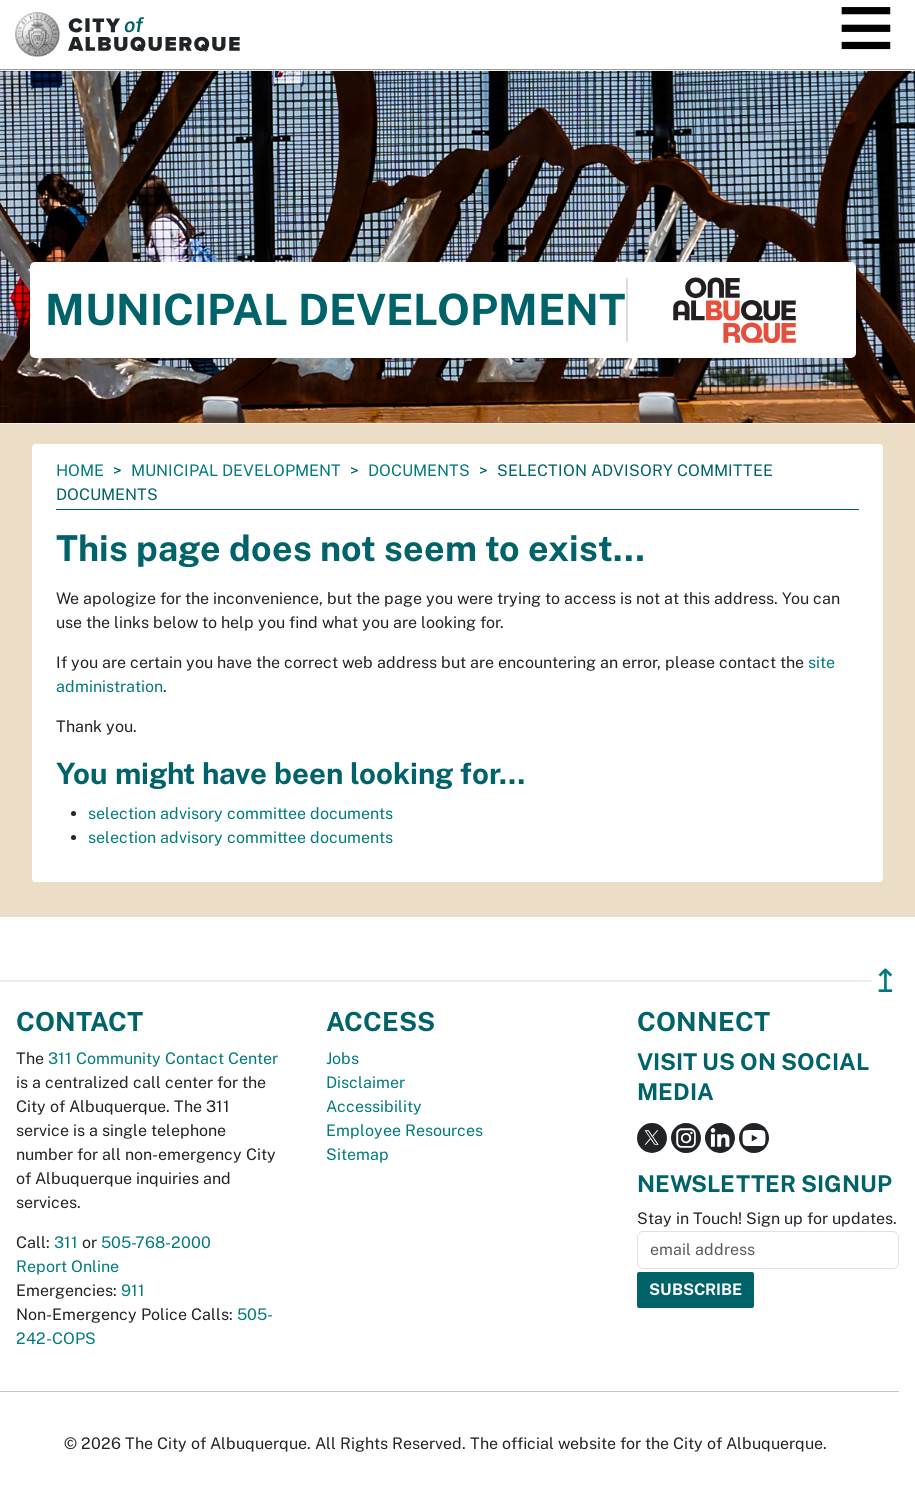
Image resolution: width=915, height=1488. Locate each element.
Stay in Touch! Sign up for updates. (767, 1218)
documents (419, 470)
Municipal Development (236, 470)
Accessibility (374, 1106)
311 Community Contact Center (163, 1058)
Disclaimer (365, 1082)
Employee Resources (404, 1130)
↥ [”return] (885, 980)
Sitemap (357, 1154)
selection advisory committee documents (240, 813)
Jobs (342, 1058)
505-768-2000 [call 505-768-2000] (156, 1242)
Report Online (67, 1266)
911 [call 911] (133, 1290)
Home (80, 470)
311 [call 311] (66, 1242)
